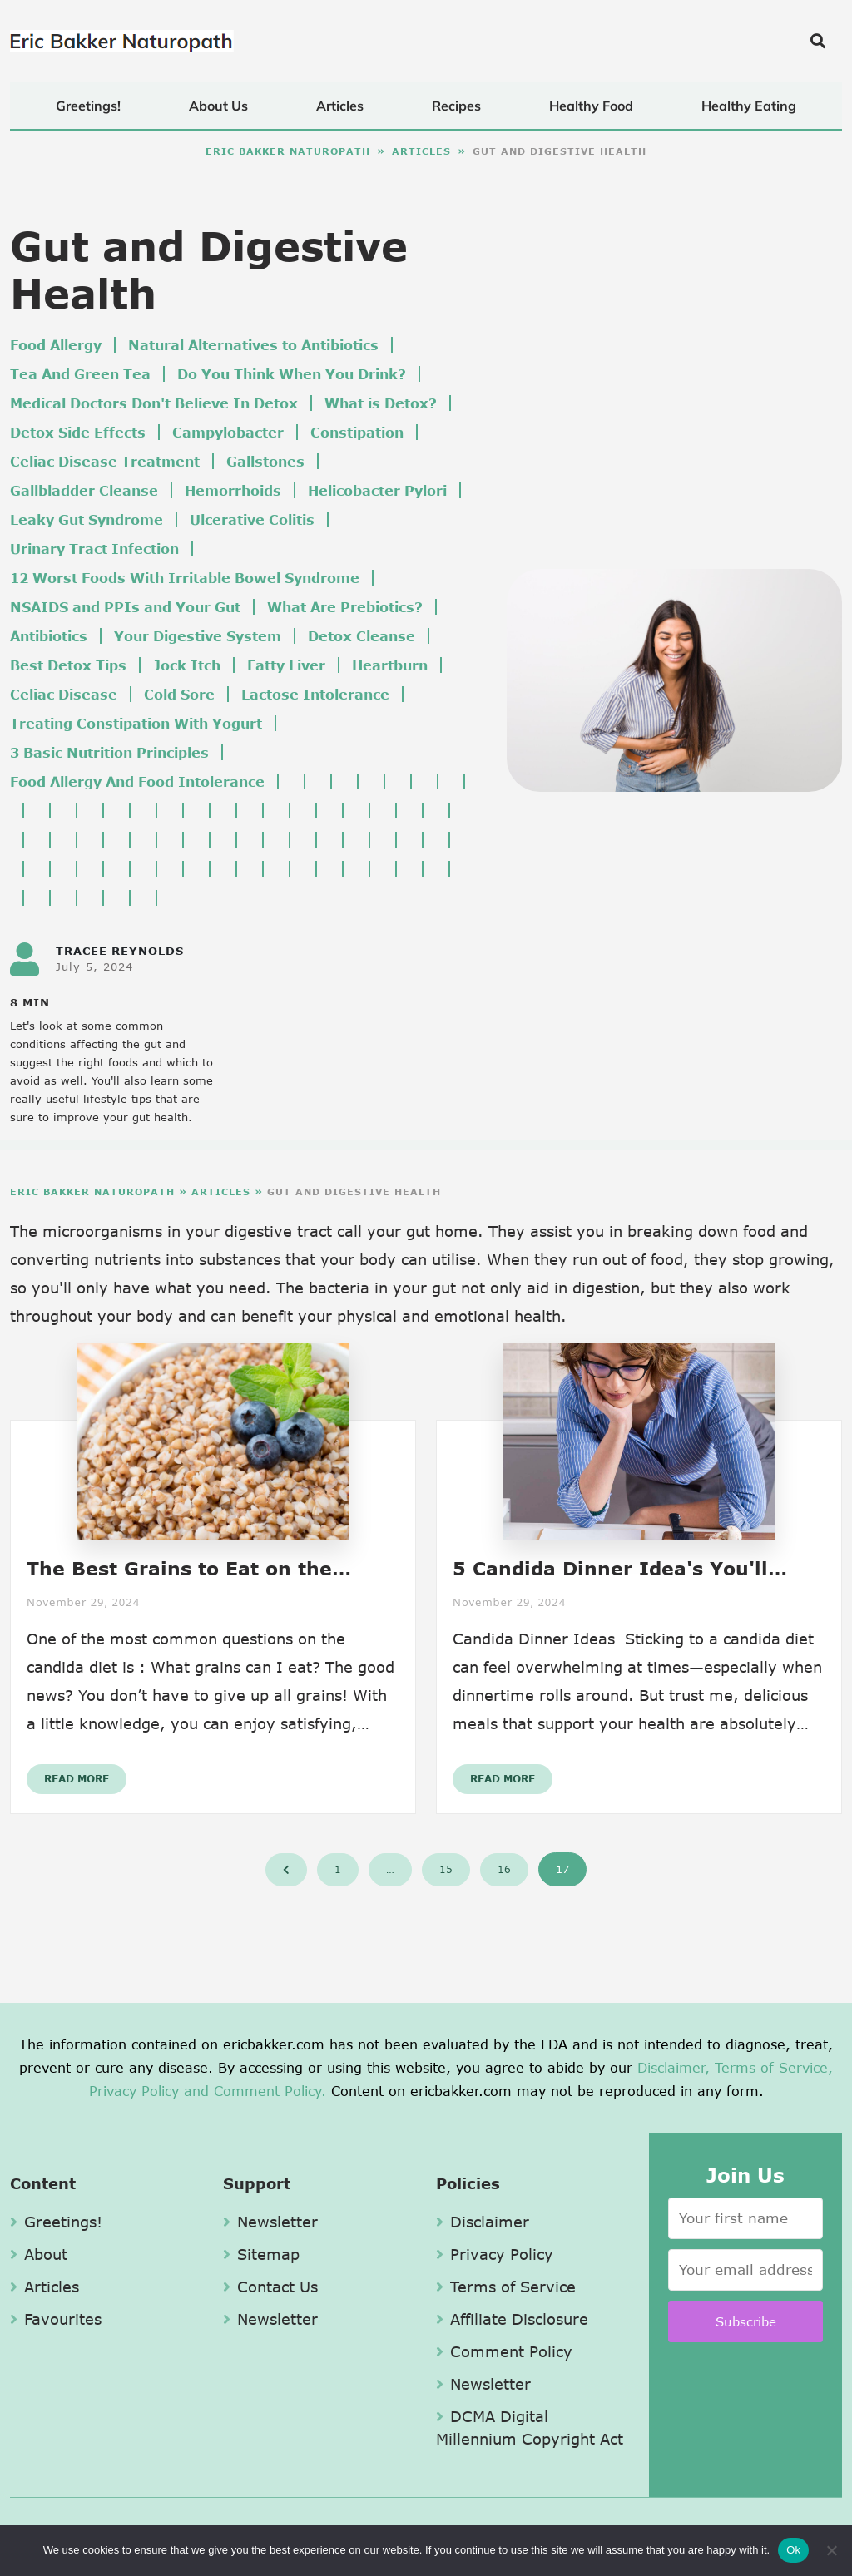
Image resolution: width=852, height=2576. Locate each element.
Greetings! (88, 105)
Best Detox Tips (68, 665)
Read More (76, 1779)
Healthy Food (591, 105)
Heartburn (390, 665)
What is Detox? (380, 403)
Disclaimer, (673, 2067)
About (38, 2254)
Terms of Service (506, 2286)
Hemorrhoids (233, 490)
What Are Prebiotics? (345, 607)
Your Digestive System (197, 636)
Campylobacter (228, 432)
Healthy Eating (748, 105)
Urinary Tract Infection (94, 548)
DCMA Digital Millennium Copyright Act (529, 2427)
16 (504, 1869)
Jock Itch (186, 665)
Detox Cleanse (361, 636)
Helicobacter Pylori (377, 490)
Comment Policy (504, 2351)
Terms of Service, (774, 2067)
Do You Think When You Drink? (291, 374)
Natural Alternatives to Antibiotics (253, 345)
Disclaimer (482, 2222)
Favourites (56, 2319)
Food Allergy (56, 345)
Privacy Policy (134, 2091)
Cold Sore (179, 694)
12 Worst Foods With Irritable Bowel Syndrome (184, 578)
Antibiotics (48, 636)
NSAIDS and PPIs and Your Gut (125, 607)
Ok (793, 2550)
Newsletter (270, 2222)
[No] (831, 2550)
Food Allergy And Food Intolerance (137, 781)
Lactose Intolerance (315, 694)
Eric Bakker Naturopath (288, 151)
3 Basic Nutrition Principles (109, 752)
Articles (340, 105)
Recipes (456, 105)
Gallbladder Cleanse (84, 490)
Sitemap (261, 2254)
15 (446, 1869)
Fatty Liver (286, 665)
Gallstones (265, 461)
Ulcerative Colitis (252, 519)
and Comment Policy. (255, 2091)
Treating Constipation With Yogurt (136, 723)
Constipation (357, 432)
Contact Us (270, 2286)
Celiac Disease (63, 694)
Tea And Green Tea (80, 374)
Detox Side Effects (78, 432)
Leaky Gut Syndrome (86, 519)
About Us (218, 105)
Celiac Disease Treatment (105, 461)
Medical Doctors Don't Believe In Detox (154, 403)
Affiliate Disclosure (512, 2319)
